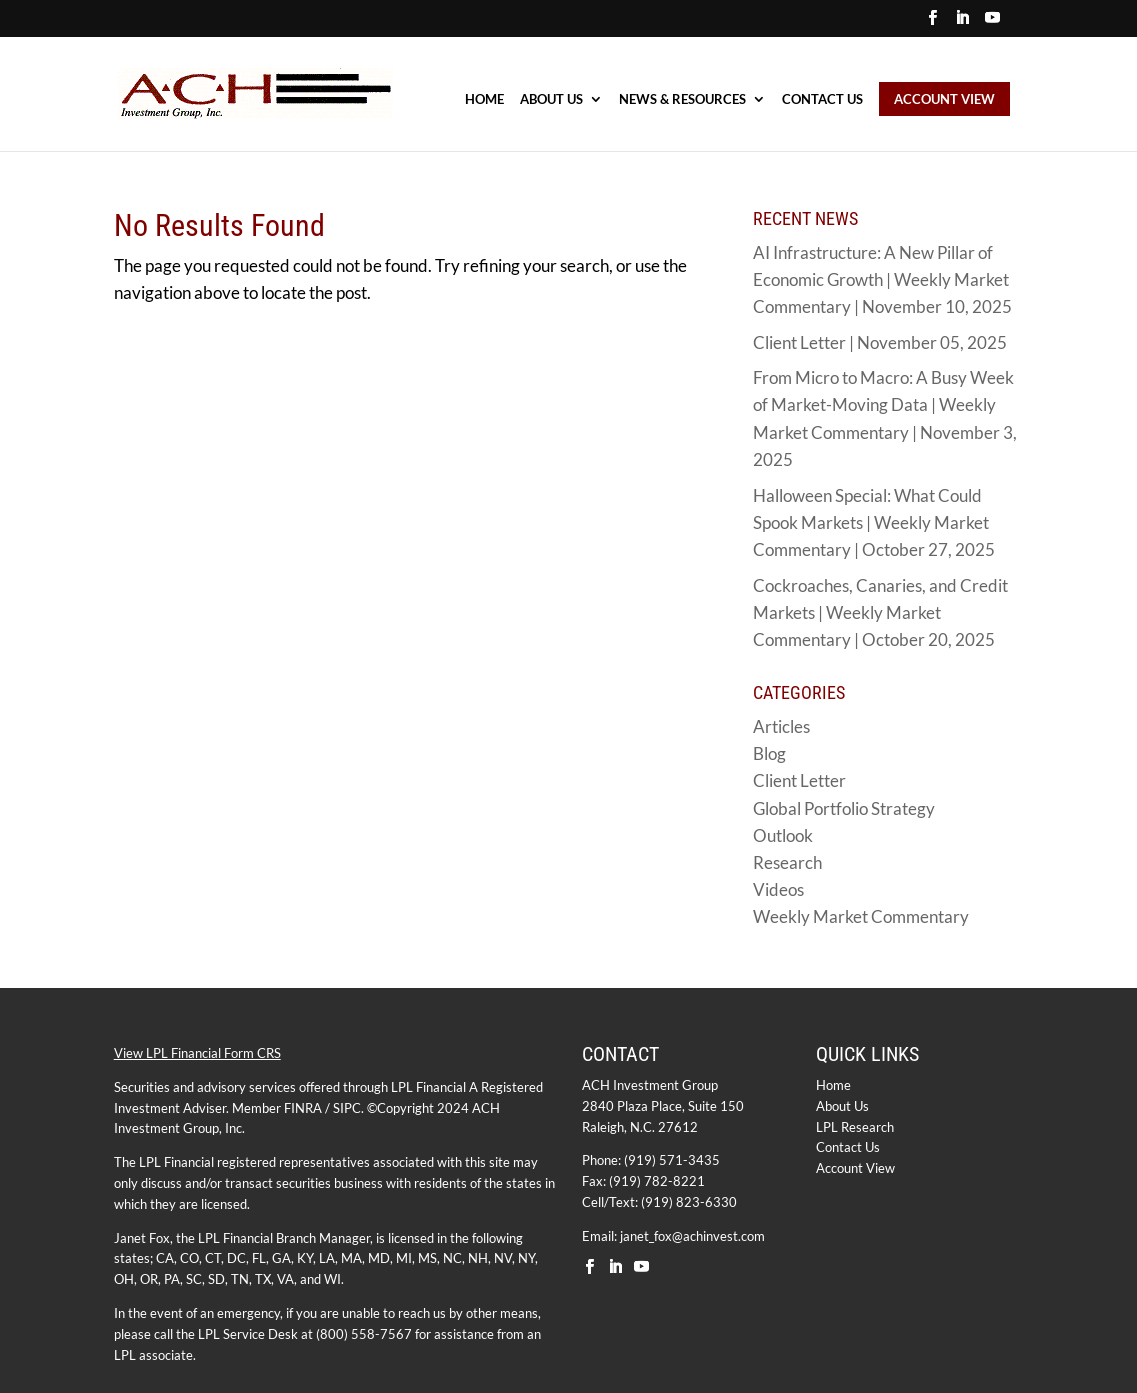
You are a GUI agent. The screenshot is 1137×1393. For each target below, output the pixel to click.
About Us (842, 1106)
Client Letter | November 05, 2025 (880, 342)
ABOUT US (551, 99)
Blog (769, 753)
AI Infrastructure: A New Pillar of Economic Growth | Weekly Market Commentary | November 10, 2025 (882, 279)
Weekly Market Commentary (861, 916)
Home (833, 1085)
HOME (484, 99)
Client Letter (799, 780)
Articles (781, 726)
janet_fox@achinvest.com (692, 1236)
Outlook (783, 835)
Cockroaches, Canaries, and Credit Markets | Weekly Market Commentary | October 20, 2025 (880, 612)
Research (787, 862)
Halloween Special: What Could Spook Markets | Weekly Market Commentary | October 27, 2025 (874, 522)
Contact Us (822, 99)
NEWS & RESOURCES (682, 99)
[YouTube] (992, 23)
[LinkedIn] (962, 23)
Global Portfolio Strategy (844, 808)
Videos (778, 889)
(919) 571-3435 (672, 1160)
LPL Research (855, 1127)
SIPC (347, 1108)
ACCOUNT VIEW (944, 99)
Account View (855, 1168)
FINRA (303, 1108)
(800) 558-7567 (364, 1334)
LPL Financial (428, 1087)
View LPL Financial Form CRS (197, 1053)
